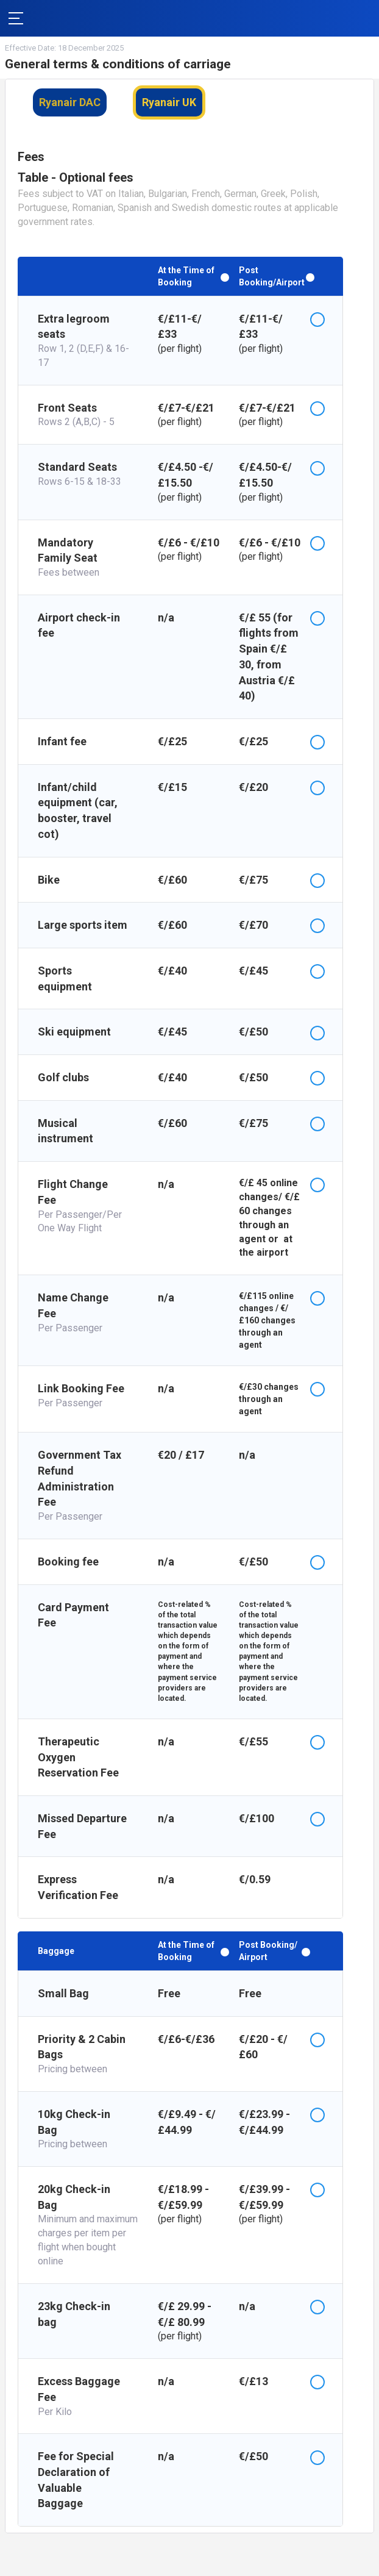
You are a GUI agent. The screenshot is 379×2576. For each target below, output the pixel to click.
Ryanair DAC (70, 102)
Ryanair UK (169, 102)
